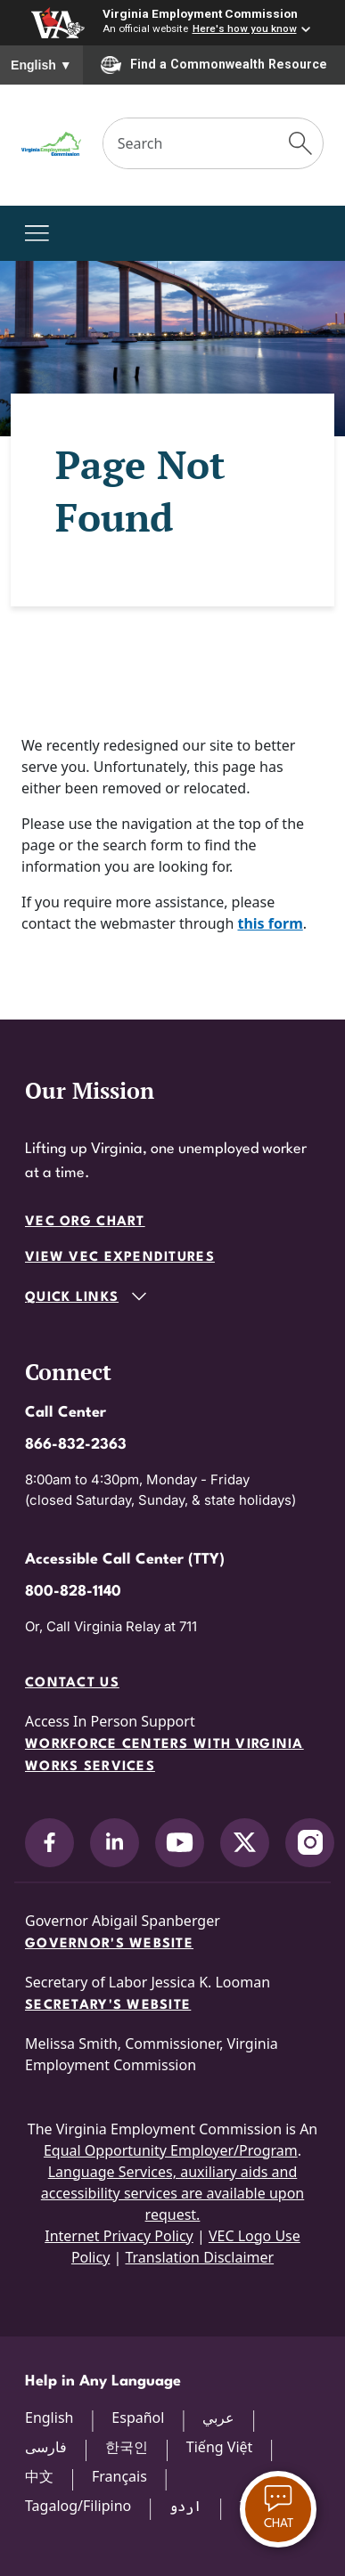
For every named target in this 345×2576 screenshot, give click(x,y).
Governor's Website (109, 1944)
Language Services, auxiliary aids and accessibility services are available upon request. (172, 2193)
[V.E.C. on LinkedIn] (114, 1842)
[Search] (191, 143)
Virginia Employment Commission (200, 13)
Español (137, 2417)
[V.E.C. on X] (244, 1842)
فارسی (46, 2447)
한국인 (126, 2447)
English (41, 65)
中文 (39, 2476)
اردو (185, 2505)
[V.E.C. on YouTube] (179, 1842)
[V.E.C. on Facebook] (49, 1842)
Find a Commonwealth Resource (214, 65)
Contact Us (72, 1683)
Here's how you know (245, 28)
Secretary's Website (108, 2005)
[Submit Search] (300, 143)
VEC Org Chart (85, 1222)
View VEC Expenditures (120, 1257)
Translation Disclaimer (199, 2257)
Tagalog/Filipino (78, 2505)
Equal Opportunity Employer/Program (171, 2150)
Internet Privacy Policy (119, 2236)
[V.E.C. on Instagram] (309, 1842)
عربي (218, 2417)
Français (119, 2476)
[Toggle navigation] (37, 233)
